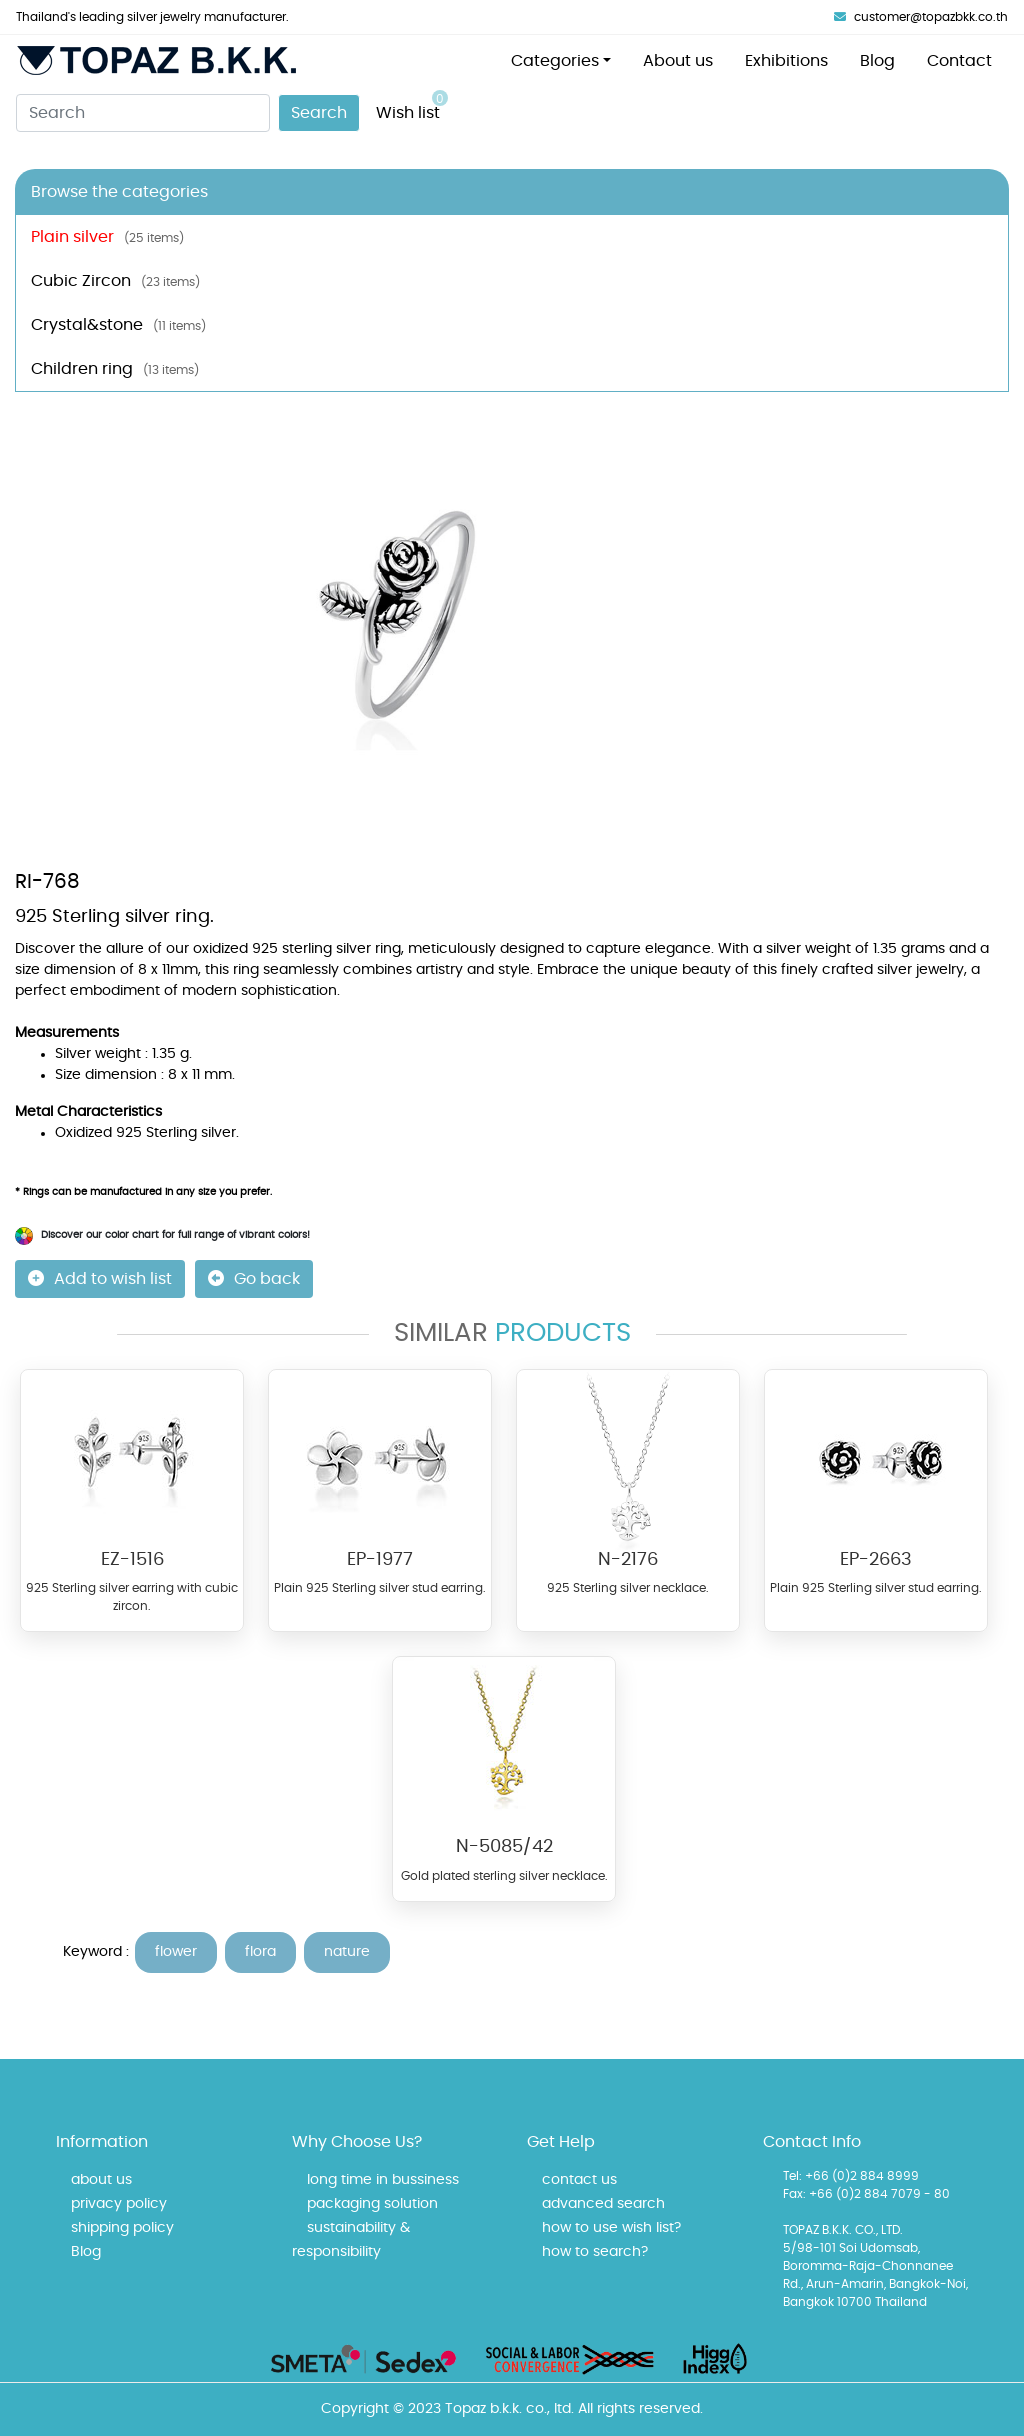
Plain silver (107, 237)
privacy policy (119, 2204)
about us (101, 2180)
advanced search (603, 2204)
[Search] (143, 113)
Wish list (412, 105)
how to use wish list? (611, 2228)
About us (678, 61)
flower (176, 1952)
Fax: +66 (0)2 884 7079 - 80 (866, 2194)
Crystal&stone (118, 325)
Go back (254, 1278)
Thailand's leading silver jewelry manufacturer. (152, 17)
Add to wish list (100, 1278)
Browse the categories (119, 192)
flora (260, 1952)
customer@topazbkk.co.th (921, 17)
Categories (555, 61)
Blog (877, 61)
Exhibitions (786, 61)
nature (347, 1952)
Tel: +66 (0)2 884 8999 (851, 2176)
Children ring (115, 369)
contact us (579, 2180)
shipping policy (122, 2228)
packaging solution (372, 2204)
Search (319, 113)
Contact (959, 61)
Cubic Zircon (115, 281)
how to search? (595, 2252)
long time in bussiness (383, 2180)
